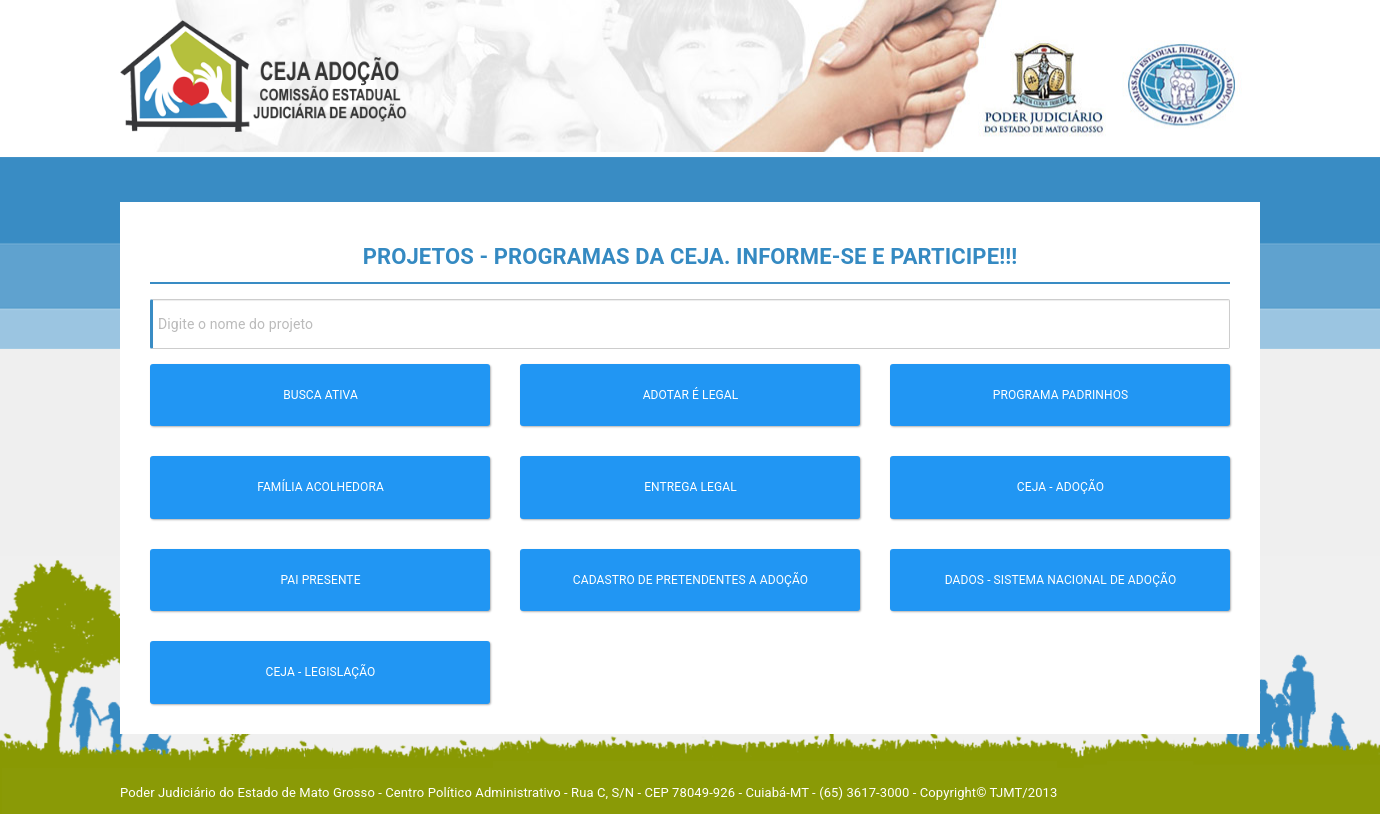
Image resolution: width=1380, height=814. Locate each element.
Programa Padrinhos (1060, 395)
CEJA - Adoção (1060, 487)
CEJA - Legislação (321, 672)
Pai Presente (320, 580)
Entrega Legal (690, 487)
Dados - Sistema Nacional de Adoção (1061, 580)
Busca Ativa (320, 395)
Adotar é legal (691, 395)
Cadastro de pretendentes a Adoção (690, 580)
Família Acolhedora (320, 487)
